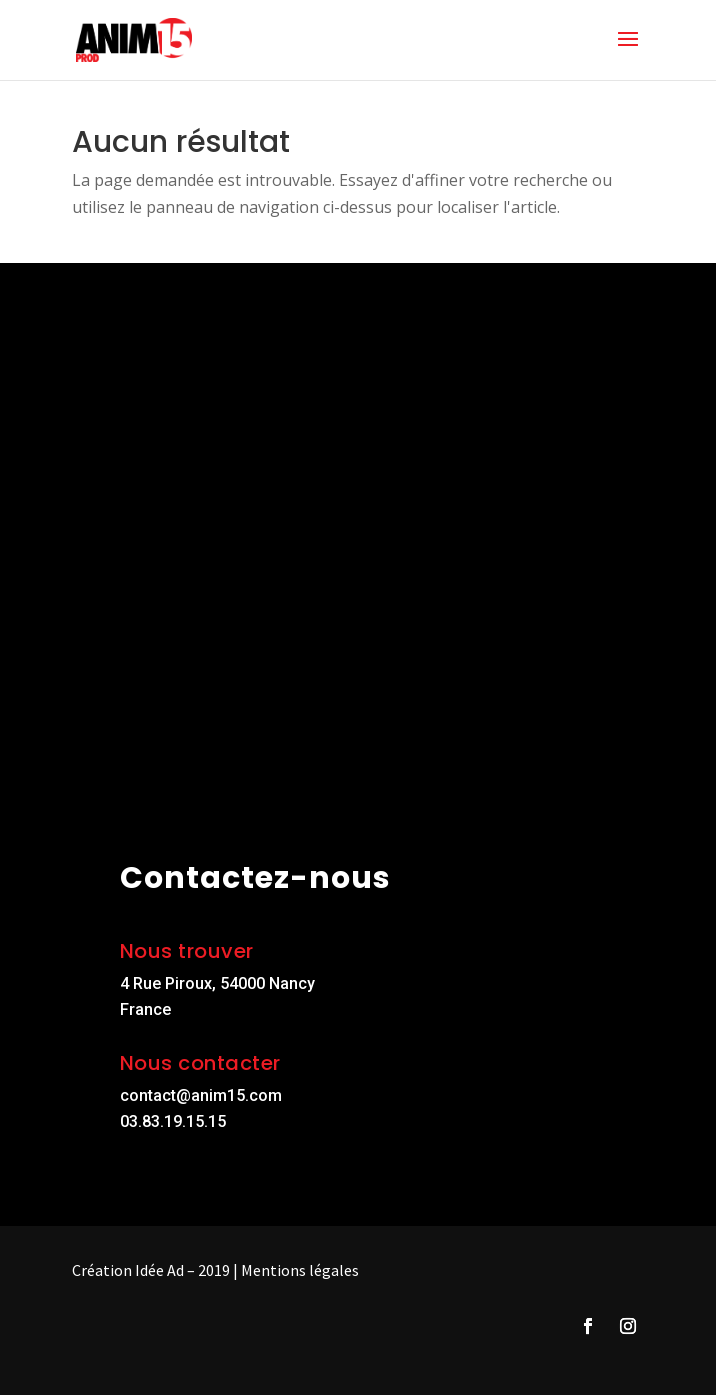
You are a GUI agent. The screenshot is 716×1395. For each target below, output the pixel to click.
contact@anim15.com (201, 1095)
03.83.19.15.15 (173, 1121)
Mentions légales (300, 1270)
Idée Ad (159, 1270)
